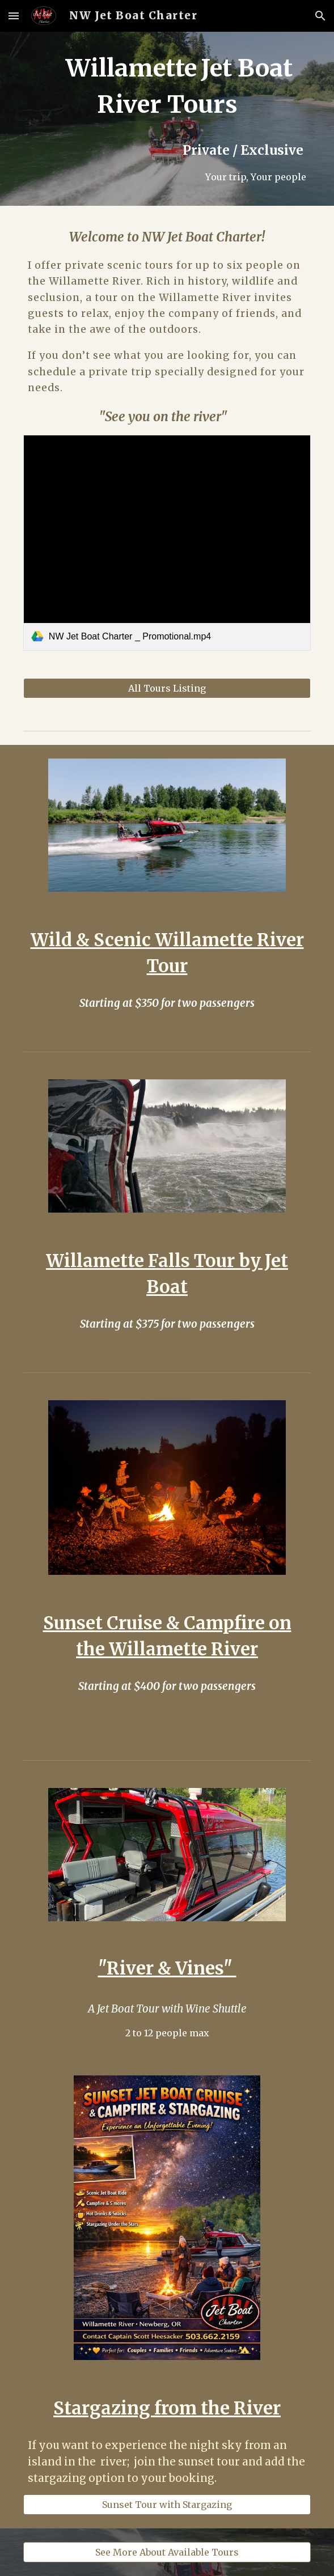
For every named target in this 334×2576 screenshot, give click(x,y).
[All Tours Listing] (167, 688)
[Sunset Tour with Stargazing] (167, 2504)
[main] (167, 118)
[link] (167, 542)
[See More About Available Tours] (167, 2552)
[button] (13, 15)
